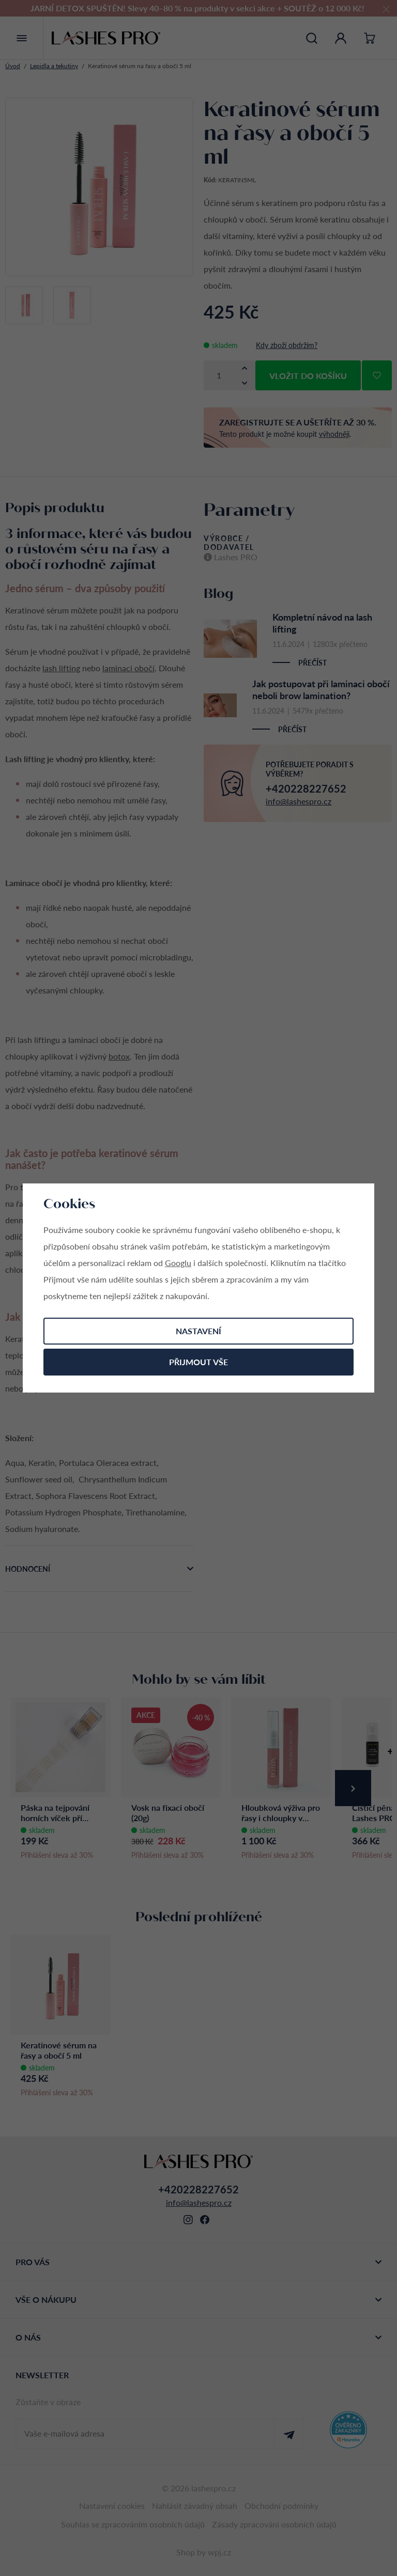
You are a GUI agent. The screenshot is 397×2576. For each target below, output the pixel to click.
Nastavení (198, 1331)
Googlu (178, 1263)
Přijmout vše (198, 1362)
